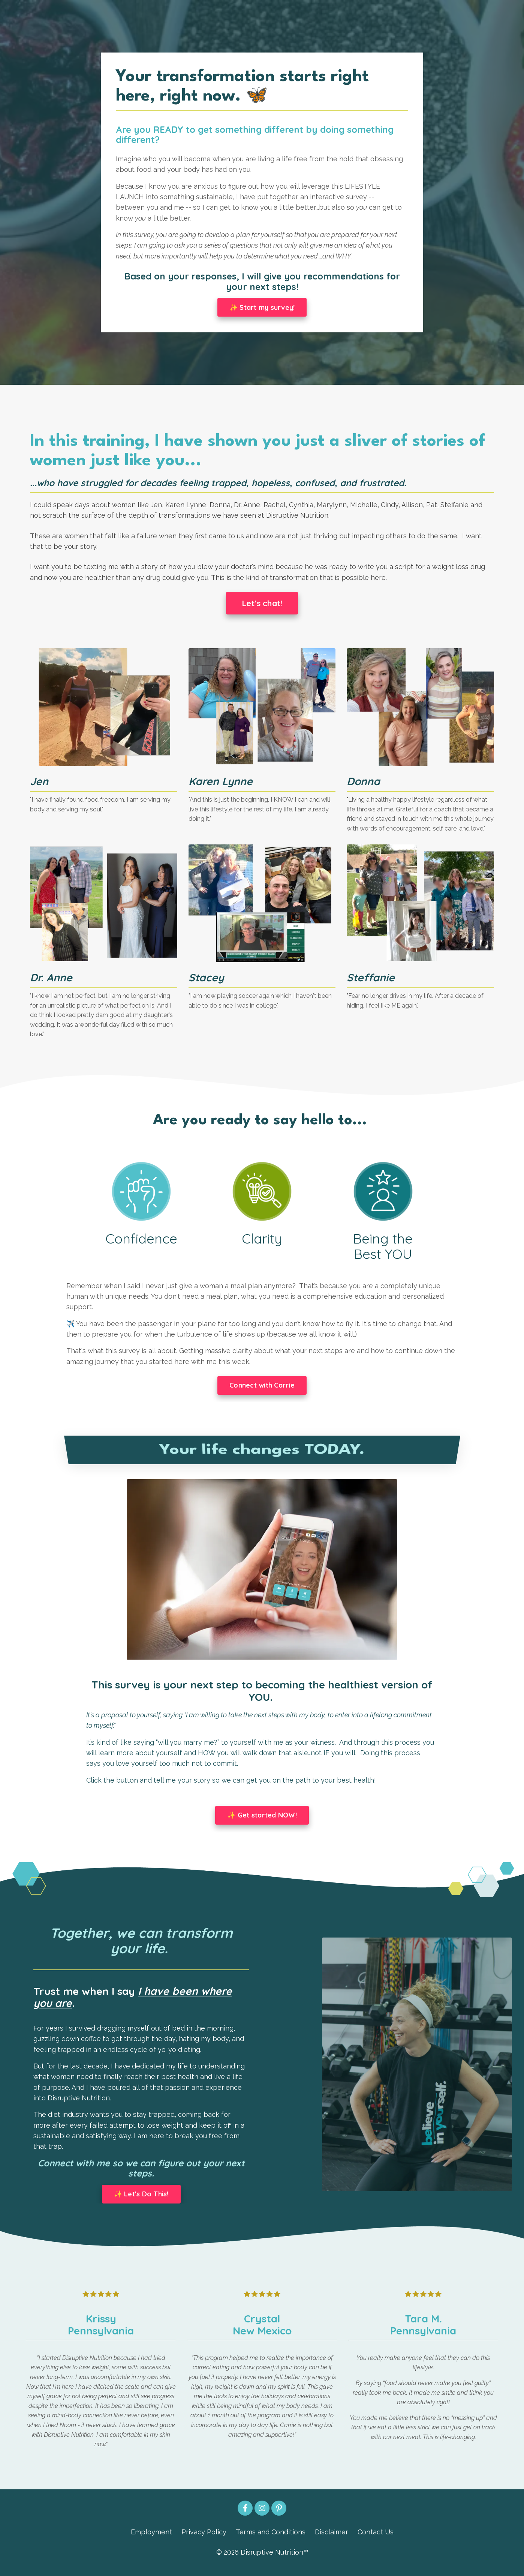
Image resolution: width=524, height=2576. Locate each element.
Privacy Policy (203, 2539)
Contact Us (376, 2539)
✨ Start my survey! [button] (262, 309)
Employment (151, 2539)
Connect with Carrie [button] (262, 1389)
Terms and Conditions (270, 2539)
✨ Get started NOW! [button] (262, 1820)
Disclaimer (331, 2539)
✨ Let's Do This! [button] (141, 2201)
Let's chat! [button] (262, 606)
